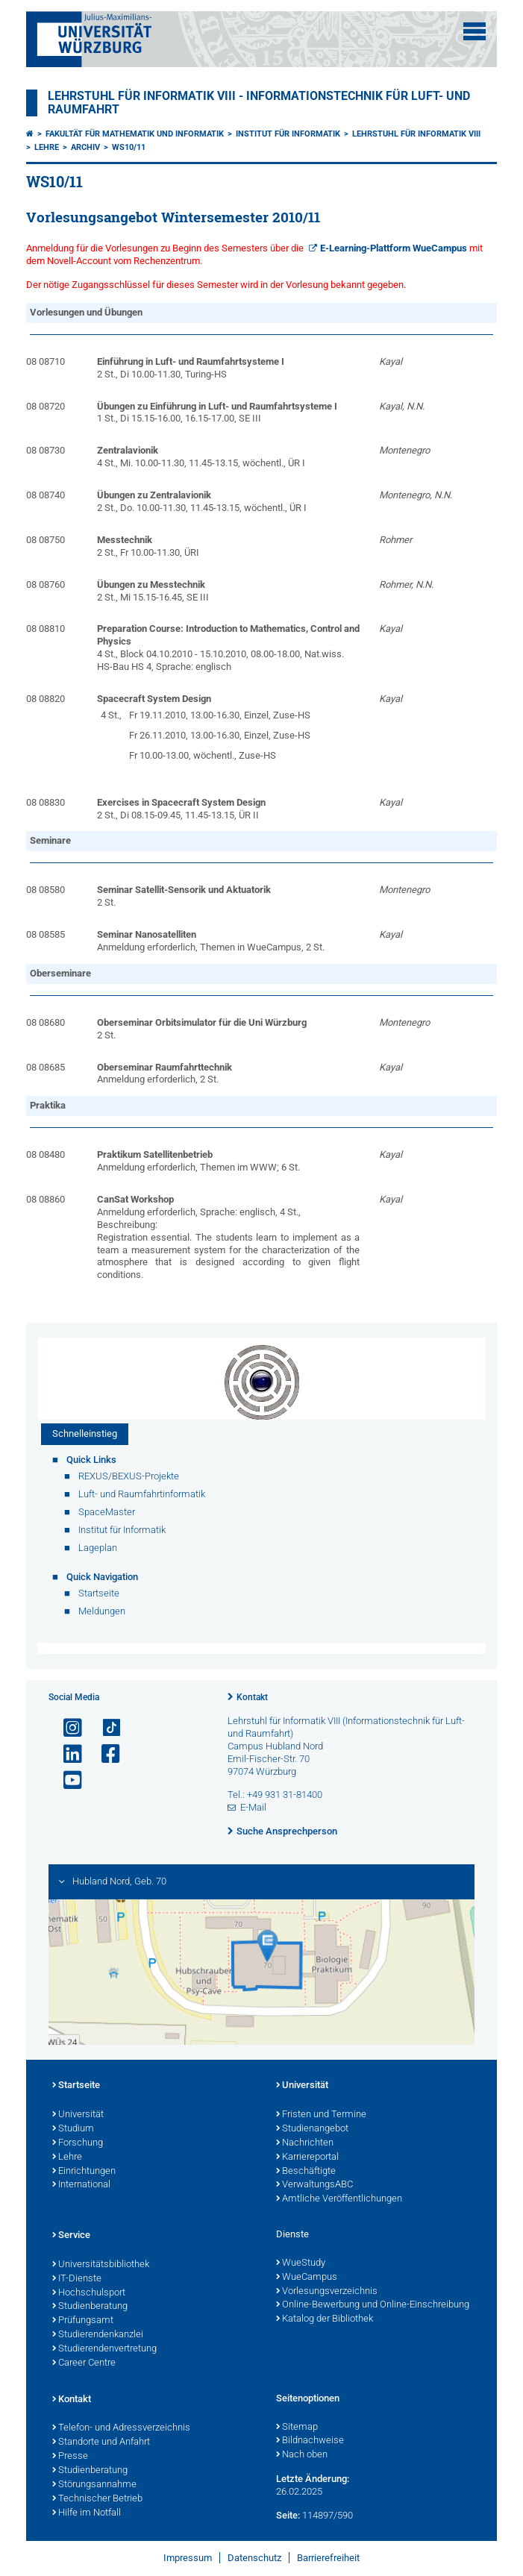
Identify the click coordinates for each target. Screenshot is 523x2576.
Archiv (85, 147)
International (81, 2185)
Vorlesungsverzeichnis (327, 2291)
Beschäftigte (306, 2171)
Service (71, 2236)
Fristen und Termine (321, 2115)
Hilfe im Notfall (86, 2513)
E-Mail (253, 1807)
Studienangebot (312, 2129)
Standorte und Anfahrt (101, 2442)
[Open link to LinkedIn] (66, 1754)
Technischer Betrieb (97, 2499)
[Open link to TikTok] (104, 1728)
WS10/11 (128, 147)
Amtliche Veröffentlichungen (339, 2199)
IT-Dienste (76, 2279)
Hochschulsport (88, 2293)
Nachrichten (304, 2143)
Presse (70, 2456)
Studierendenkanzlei (97, 2335)
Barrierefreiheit (328, 2557)
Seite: (288, 2515)
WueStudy (300, 2263)
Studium (73, 2129)
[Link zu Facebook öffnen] (104, 1754)
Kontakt (252, 1697)
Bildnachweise (310, 2441)
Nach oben (302, 2455)
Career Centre (84, 2363)
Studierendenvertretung (104, 2349)
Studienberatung (90, 2306)
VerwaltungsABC (314, 2185)
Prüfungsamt (82, 2321)
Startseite (76, 2086)
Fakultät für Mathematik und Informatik (135, 134)
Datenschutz (254, 2557)
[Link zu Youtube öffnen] (66, 1780)
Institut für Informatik (288, 134)
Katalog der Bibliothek (324, 2319)
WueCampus (306, 2277)
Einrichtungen (84, 2171)
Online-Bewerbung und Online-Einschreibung (372, 2305)
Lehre (46, 147)
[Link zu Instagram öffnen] (66, 1728)
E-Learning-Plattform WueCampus (393, 248)
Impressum (187, 2557)
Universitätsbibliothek (100, 2265)
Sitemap (297, 2427)
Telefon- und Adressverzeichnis (121, 2428)
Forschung (77, 2143)
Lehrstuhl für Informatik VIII (416, 134)
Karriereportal (307, 2157)
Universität (78, 2115)
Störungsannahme (94, 2485)
